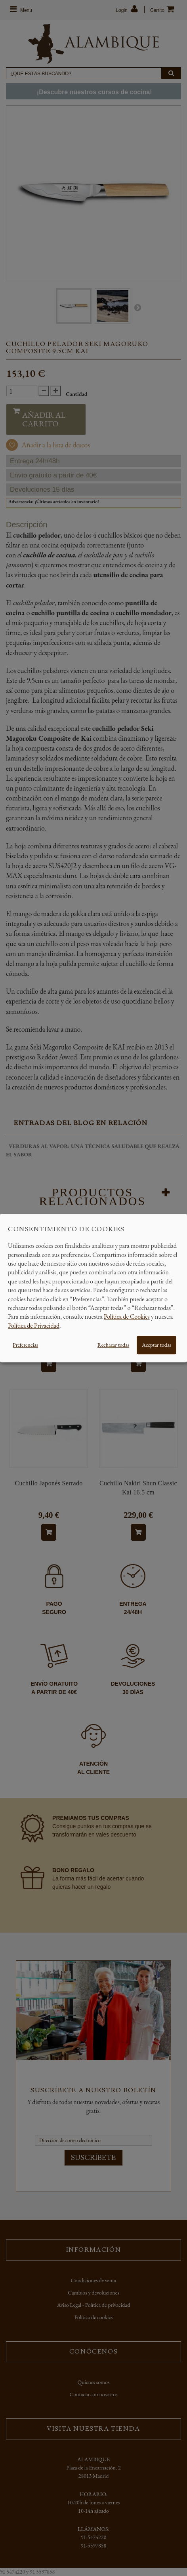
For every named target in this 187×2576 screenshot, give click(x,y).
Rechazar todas (113, 1344)
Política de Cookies (127, 1317)
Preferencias (25, 1344)
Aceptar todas (156, 1344)
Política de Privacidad (33, 1325)
